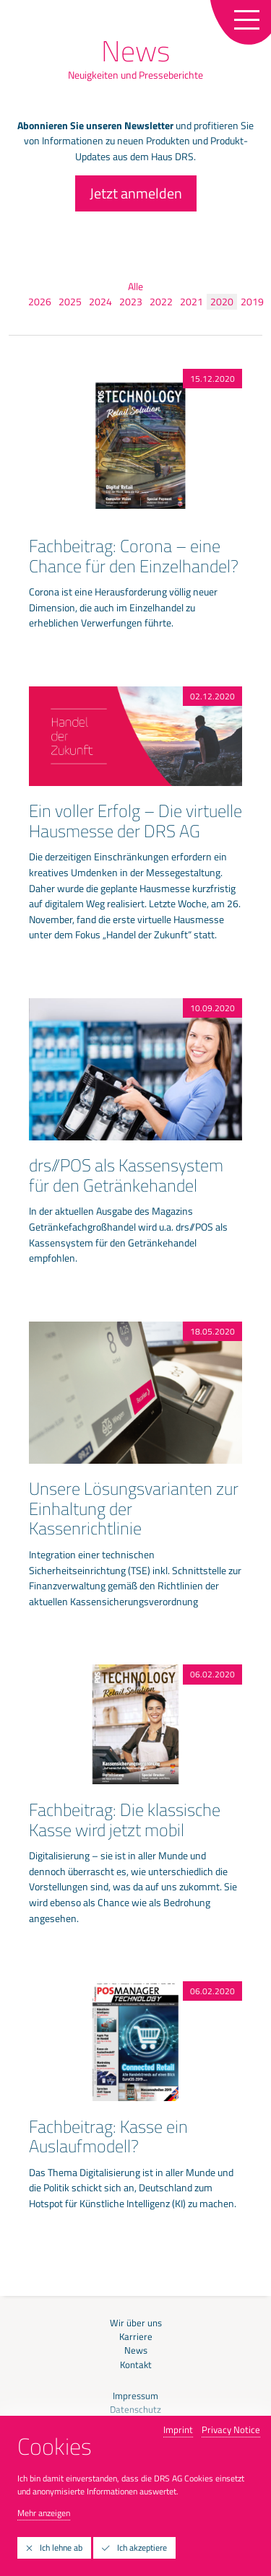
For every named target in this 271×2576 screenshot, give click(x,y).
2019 (252, 302)
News (135, 2350)
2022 (161, 302)
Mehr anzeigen (43, 2513)
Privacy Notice (231, 2429)
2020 (221, 302)
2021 (191, 302)
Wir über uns (136, 2323)
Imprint (178, 2429)
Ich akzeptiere (134, 2547)
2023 (130, 302)
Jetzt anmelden (136, 193)
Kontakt (136, 2365)
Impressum (135, 2396)
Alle (135, 286)
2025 (70, 302)
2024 (100, 302)
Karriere (135, 2337)
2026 (39, 302)
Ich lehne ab (54, 2547)
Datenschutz (135, 2409)
